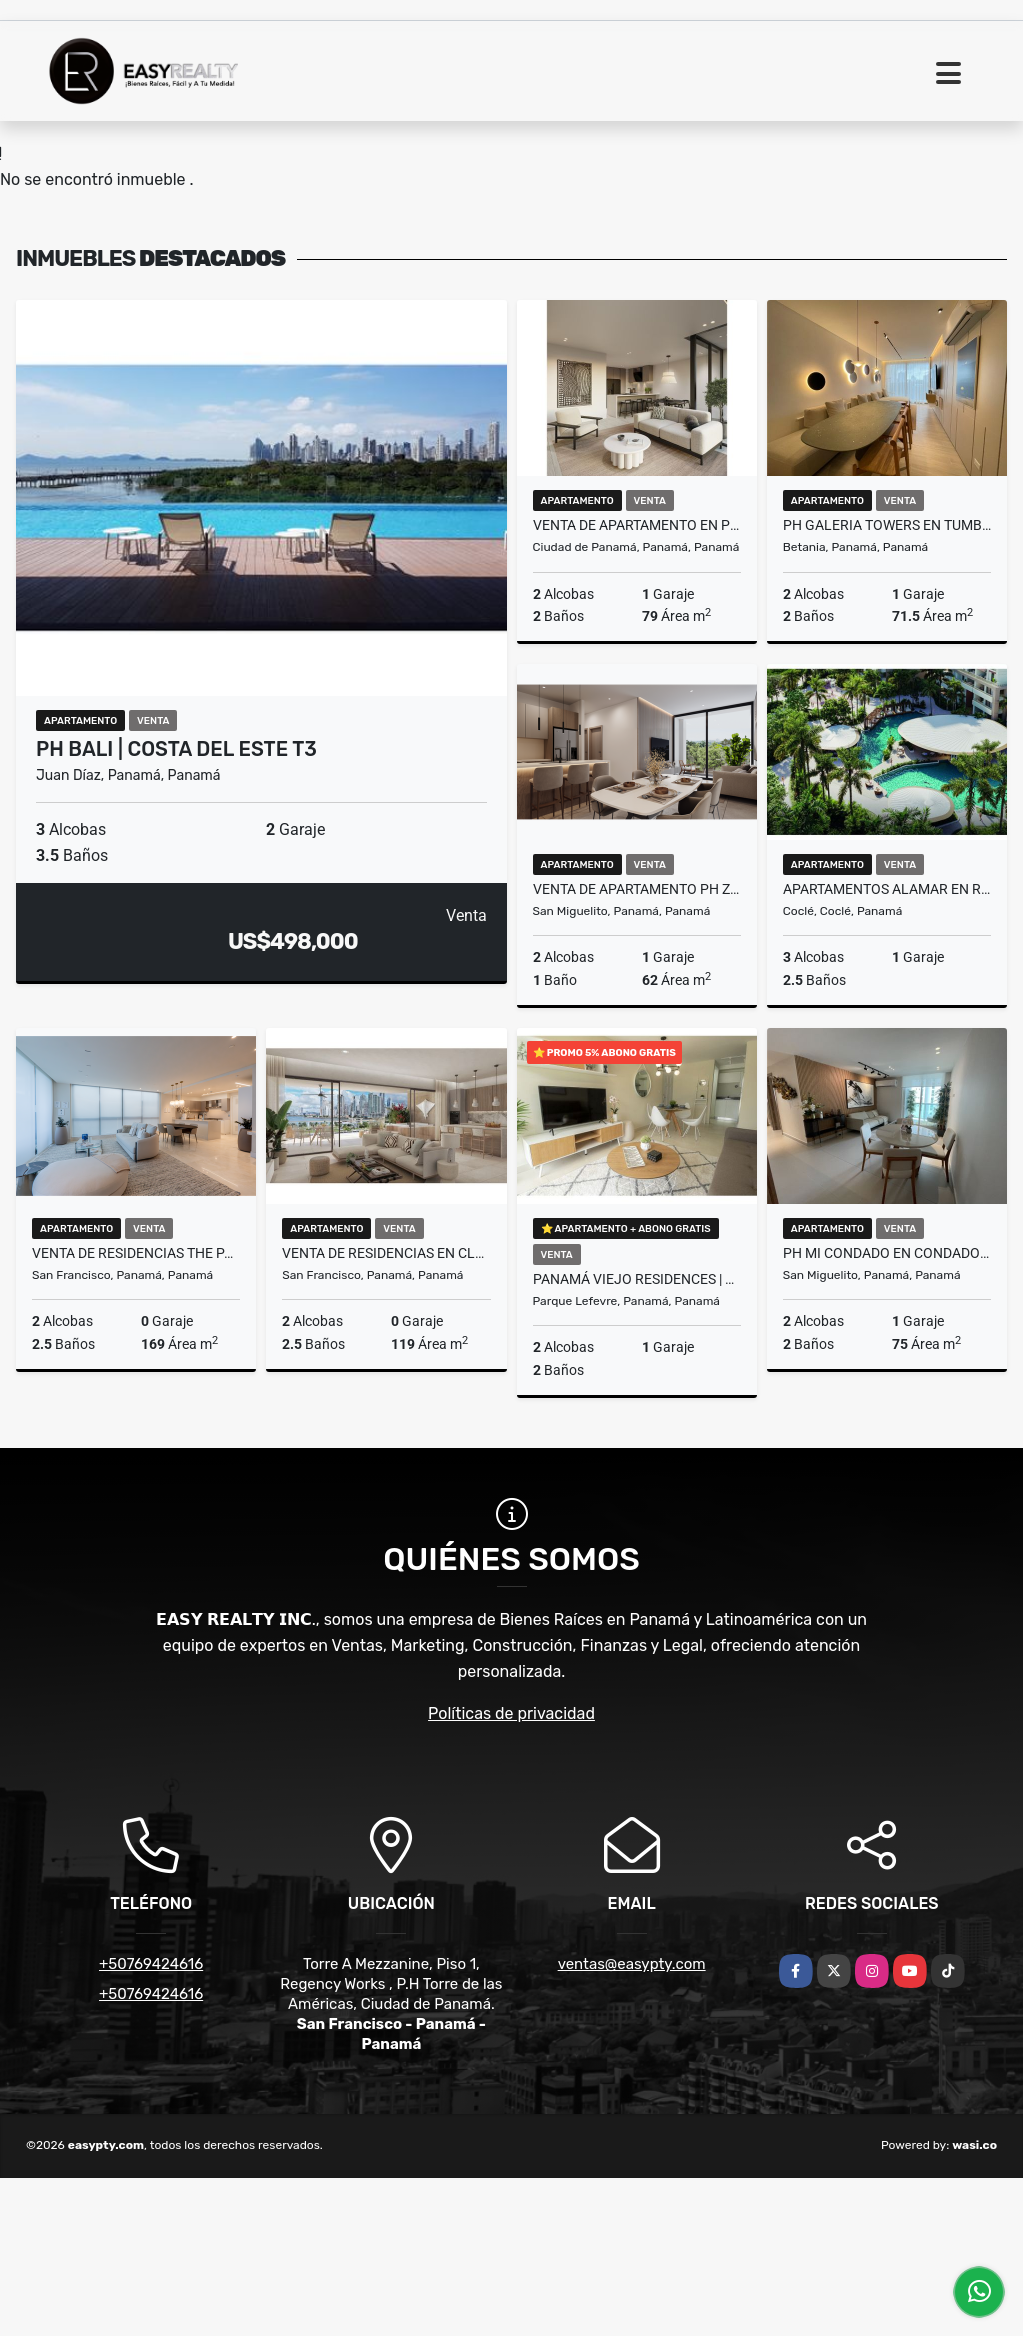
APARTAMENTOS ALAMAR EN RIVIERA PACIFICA (887, 889)
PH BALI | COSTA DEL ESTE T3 (176, 749)
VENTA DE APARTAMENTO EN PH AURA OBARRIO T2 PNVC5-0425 (637, 525)
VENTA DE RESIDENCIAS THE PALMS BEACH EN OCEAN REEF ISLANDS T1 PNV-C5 (136, 1253)
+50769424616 (151, 1964)
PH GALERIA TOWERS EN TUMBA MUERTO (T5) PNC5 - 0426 (887, 525)
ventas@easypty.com (632, 1964)
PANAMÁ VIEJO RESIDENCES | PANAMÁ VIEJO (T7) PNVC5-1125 (637, 1279)
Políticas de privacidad (511, 1713)
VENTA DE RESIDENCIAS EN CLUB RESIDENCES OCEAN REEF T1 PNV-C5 (386, 1253)
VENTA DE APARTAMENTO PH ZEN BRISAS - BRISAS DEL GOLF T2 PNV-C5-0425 (637, 889)
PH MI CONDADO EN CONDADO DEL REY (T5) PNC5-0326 (887, 1253)
